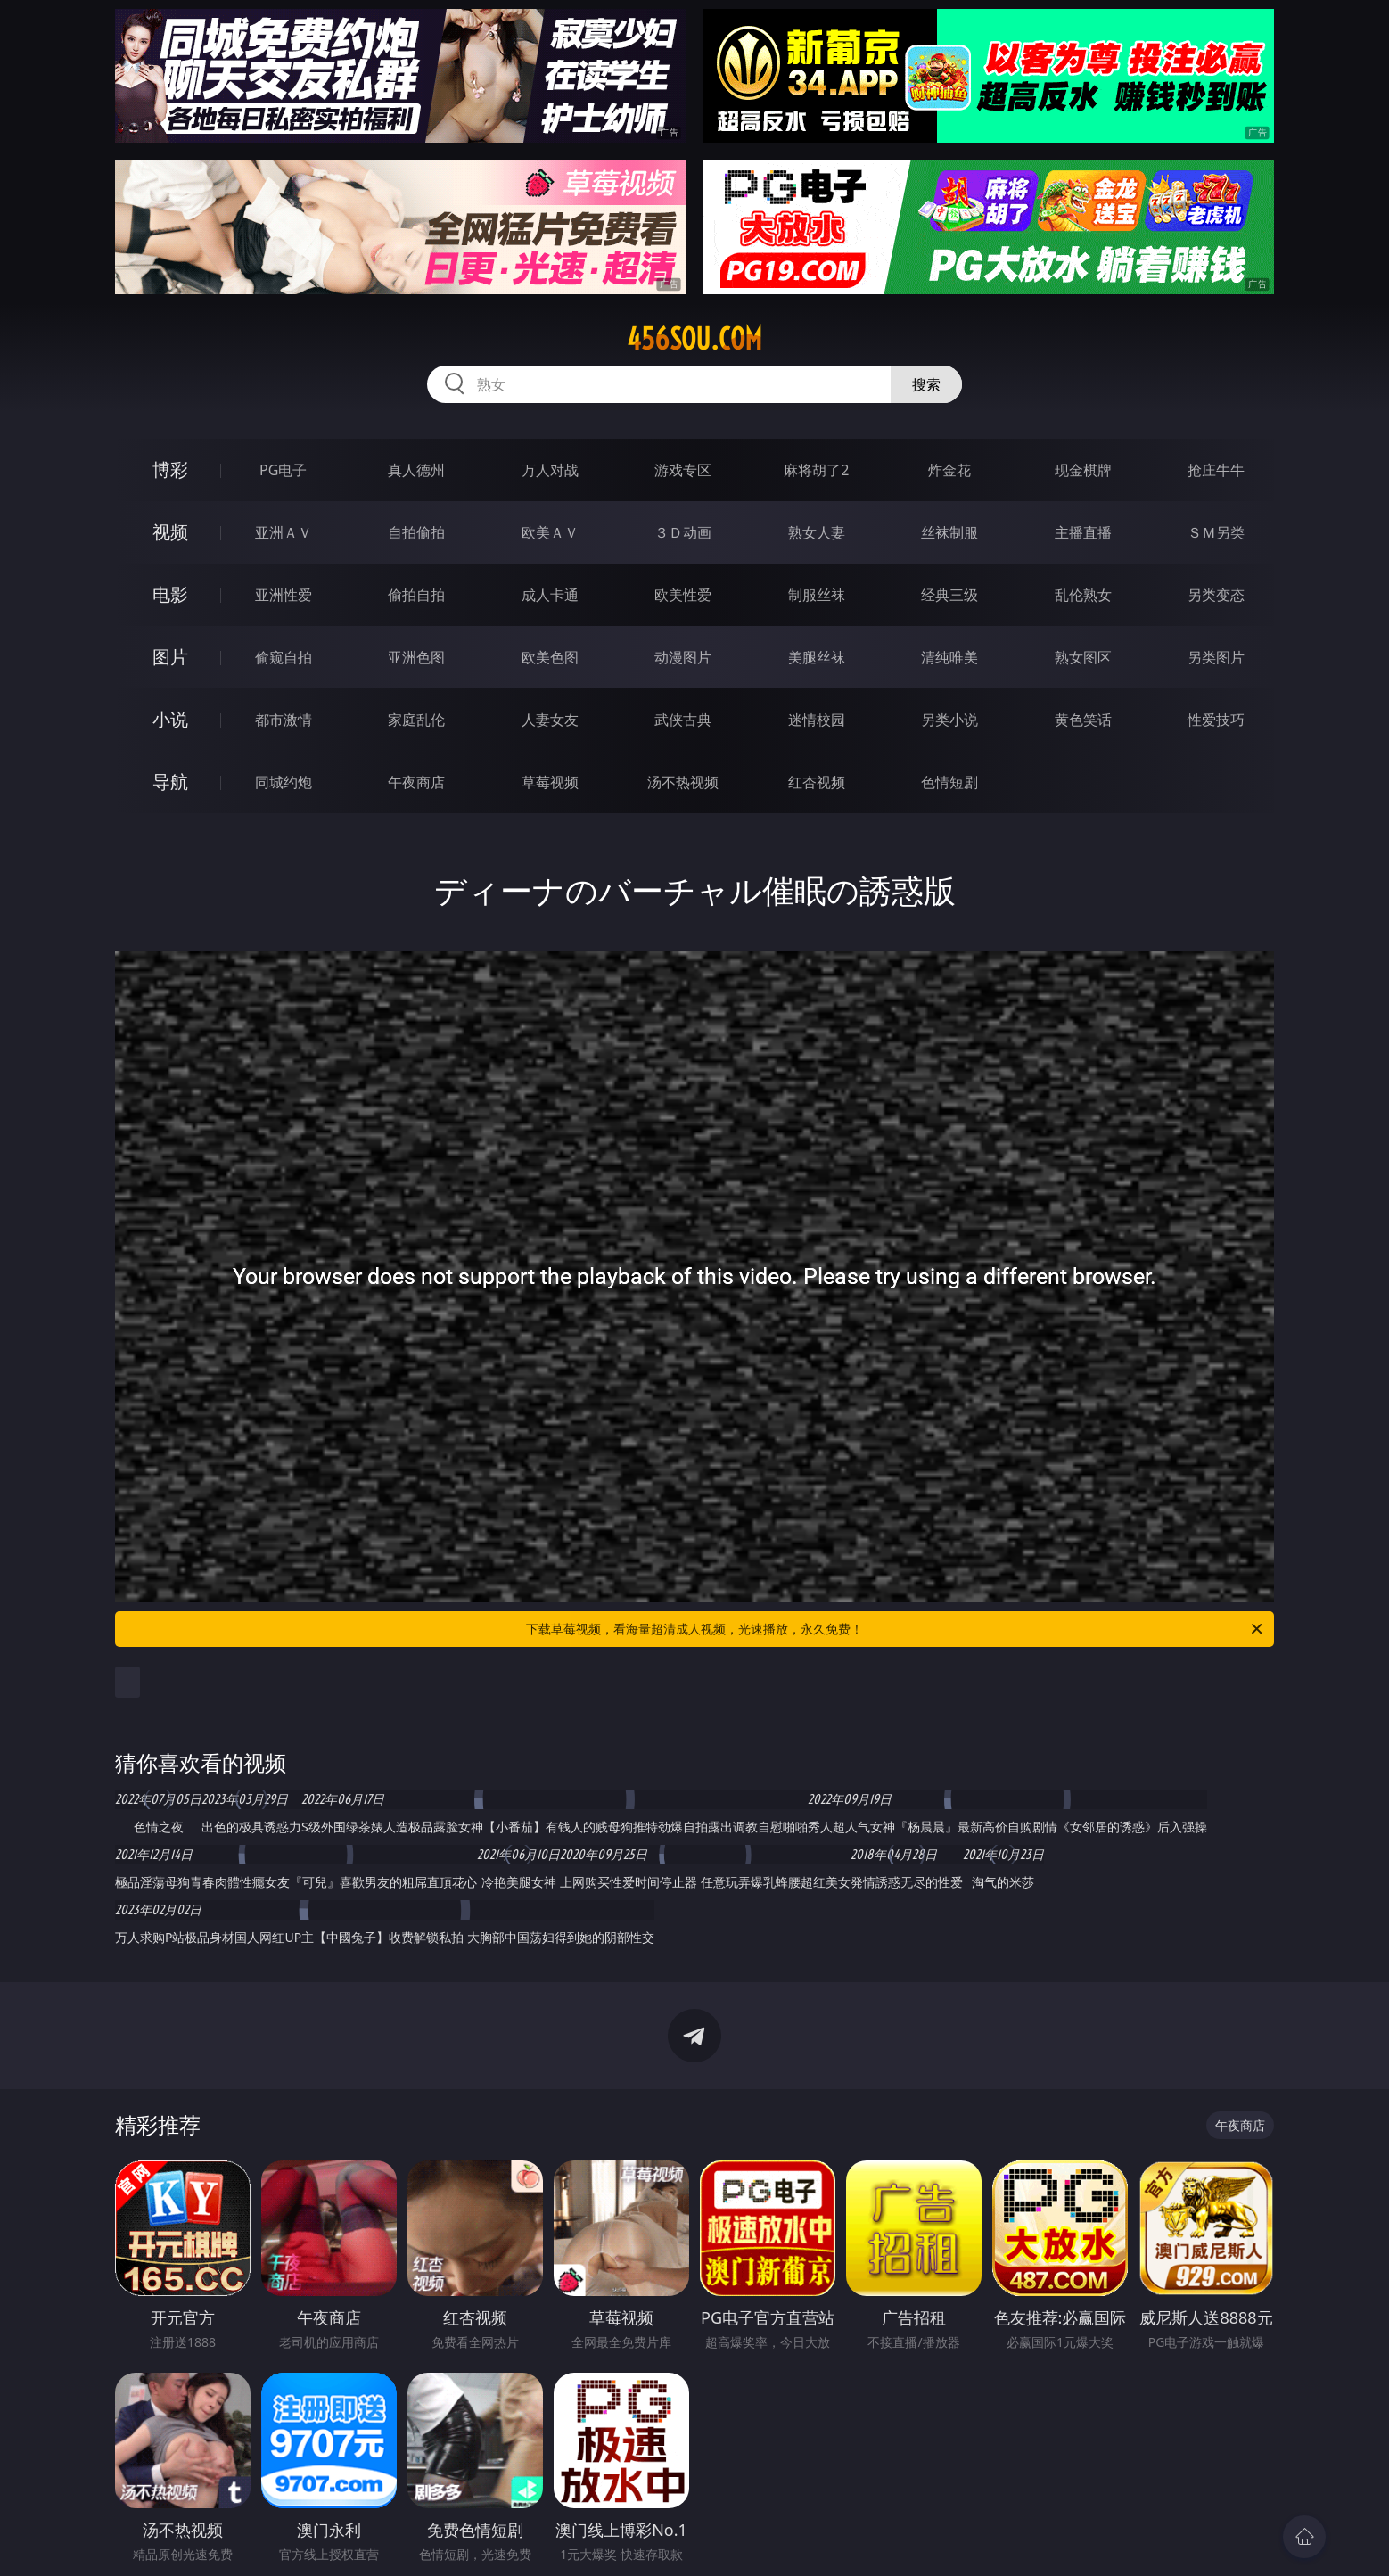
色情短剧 (949, 782)
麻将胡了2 (816, 470)
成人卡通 (550, 595)
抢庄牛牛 (1216, 470)
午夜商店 (416, 782)
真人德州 (416, 470)
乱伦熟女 (1083, 595)
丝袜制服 (949, 532)
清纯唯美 (949, 657)
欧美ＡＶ (550, 532)
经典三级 (949, 595)
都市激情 (283, 719)
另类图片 (1216, 657)
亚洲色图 (416, 657)
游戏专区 (682, 470)
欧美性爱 (682, 595)
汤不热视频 (683, 782)
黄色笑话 (1083, 719)
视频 (170, 532)
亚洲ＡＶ (283, 532)
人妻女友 (550, 719)
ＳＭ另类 (1216, 532)
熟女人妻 (816, 532)
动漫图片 (682, 657)
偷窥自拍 (283, 657)
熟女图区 (1083, 657)
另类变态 (1216, 595)
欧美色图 (550, 657)
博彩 (170, 469)
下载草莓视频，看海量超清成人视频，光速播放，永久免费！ (895, 1629)
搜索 (926, 384)
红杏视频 (816, 782)
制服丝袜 (816, 595)
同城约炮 (283, 782)
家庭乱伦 (416, 719)
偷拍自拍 (416, 595)
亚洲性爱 (283, 595)
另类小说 (949, 719)
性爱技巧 (1216, 719)
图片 (170, 657)
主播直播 (1083, 532)
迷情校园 (816, 719)
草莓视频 (550, 782)
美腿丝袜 (816, 657)
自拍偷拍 (416, 532)
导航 (170, 782)
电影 (170, 594)
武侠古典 (682, 719)
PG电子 (283, 470)
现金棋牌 (1083, 470)
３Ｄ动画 (682, 532)
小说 (170, 719)
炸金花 (949, 470)
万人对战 (550, 470)
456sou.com (694, 339)
